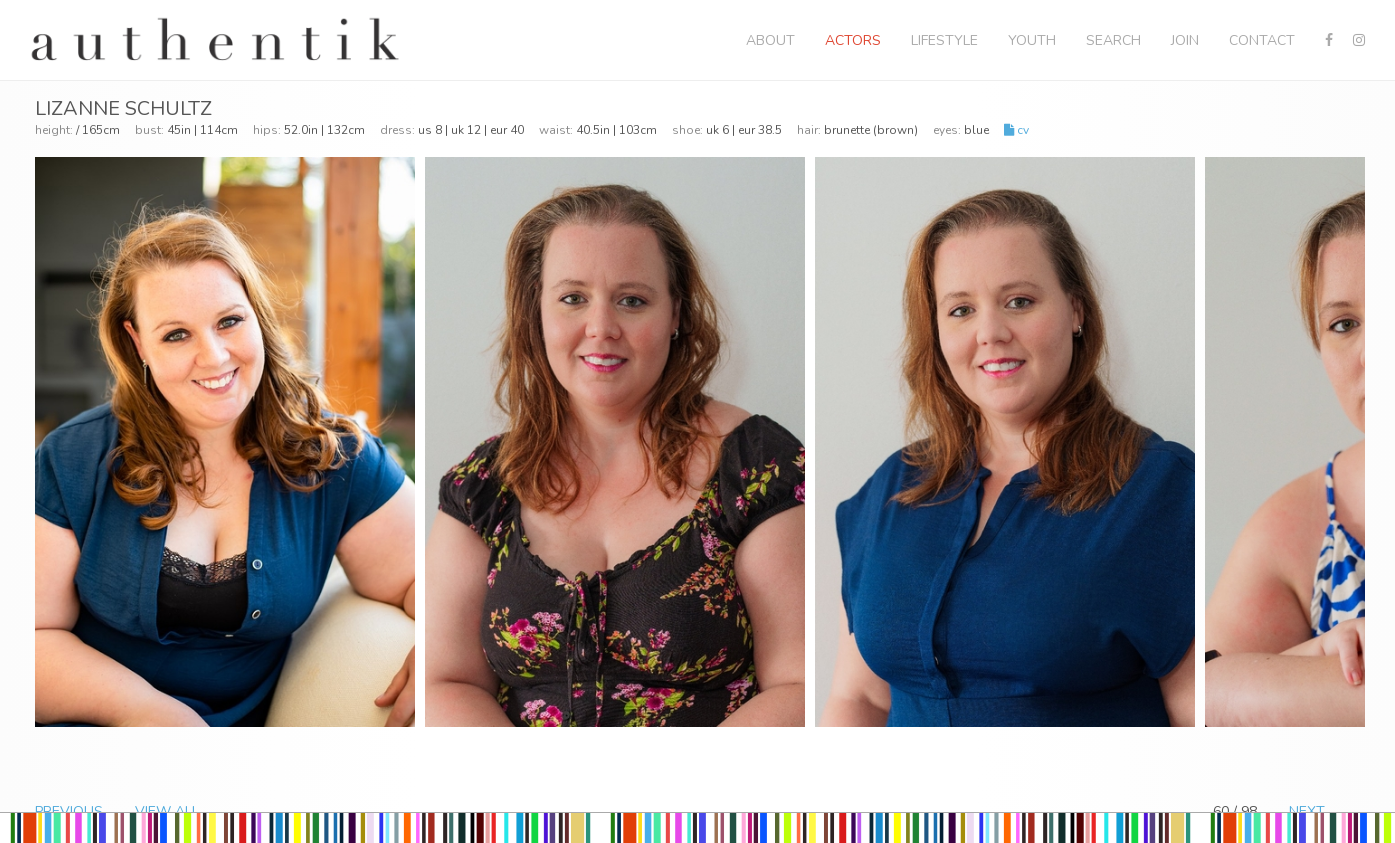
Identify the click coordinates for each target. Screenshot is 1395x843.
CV (1016, 130)
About (770, 40)
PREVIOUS (69, 811)
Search (1113, 40)
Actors (853, 40)
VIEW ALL (167, 811)
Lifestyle (944, 40)
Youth (1032, 40)
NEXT (1307, 811)
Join (1185, 40)
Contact (1262, 40)
